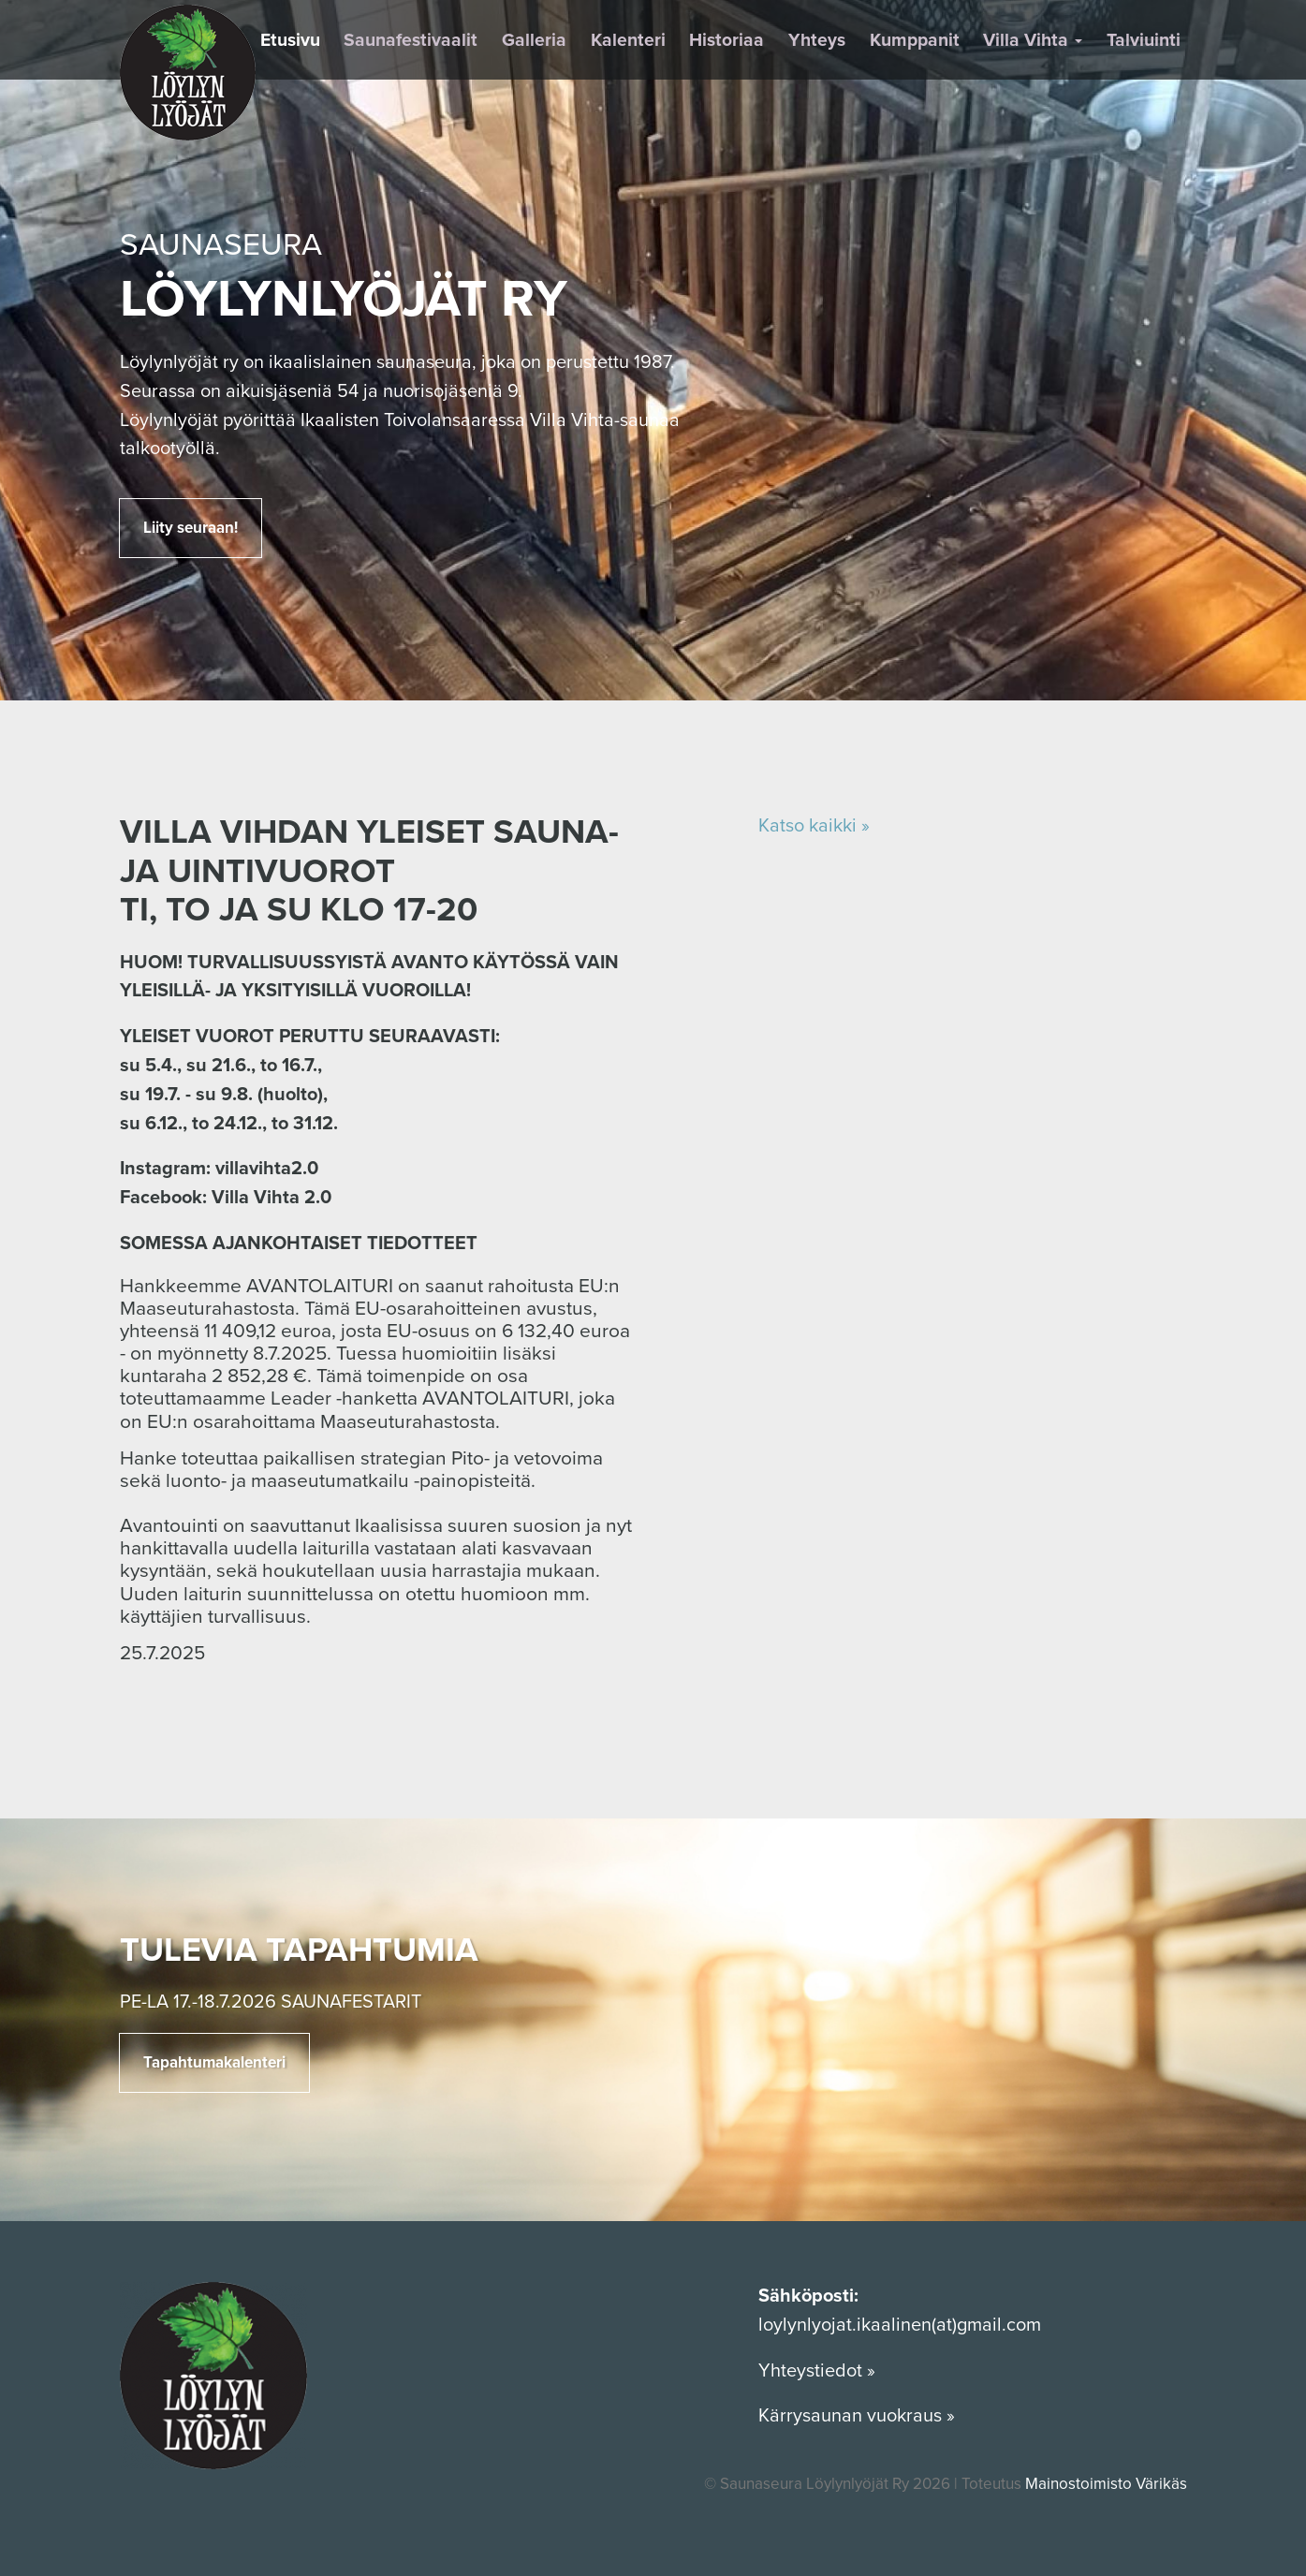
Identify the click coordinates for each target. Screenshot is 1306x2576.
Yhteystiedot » (819, 2371)
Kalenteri (628, 40)
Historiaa (726, 40)
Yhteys (816, 40)
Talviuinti (1144, 40)
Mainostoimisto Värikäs (1106, 2484)
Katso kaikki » (814, 826)
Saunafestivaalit (410, 40)
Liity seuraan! (190, 527)
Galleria (534, 40)
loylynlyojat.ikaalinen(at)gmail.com (899, 2325)
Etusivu (290, 40)
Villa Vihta (1032, 40)
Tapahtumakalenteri (214, 2062)
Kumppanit (915, 40)
